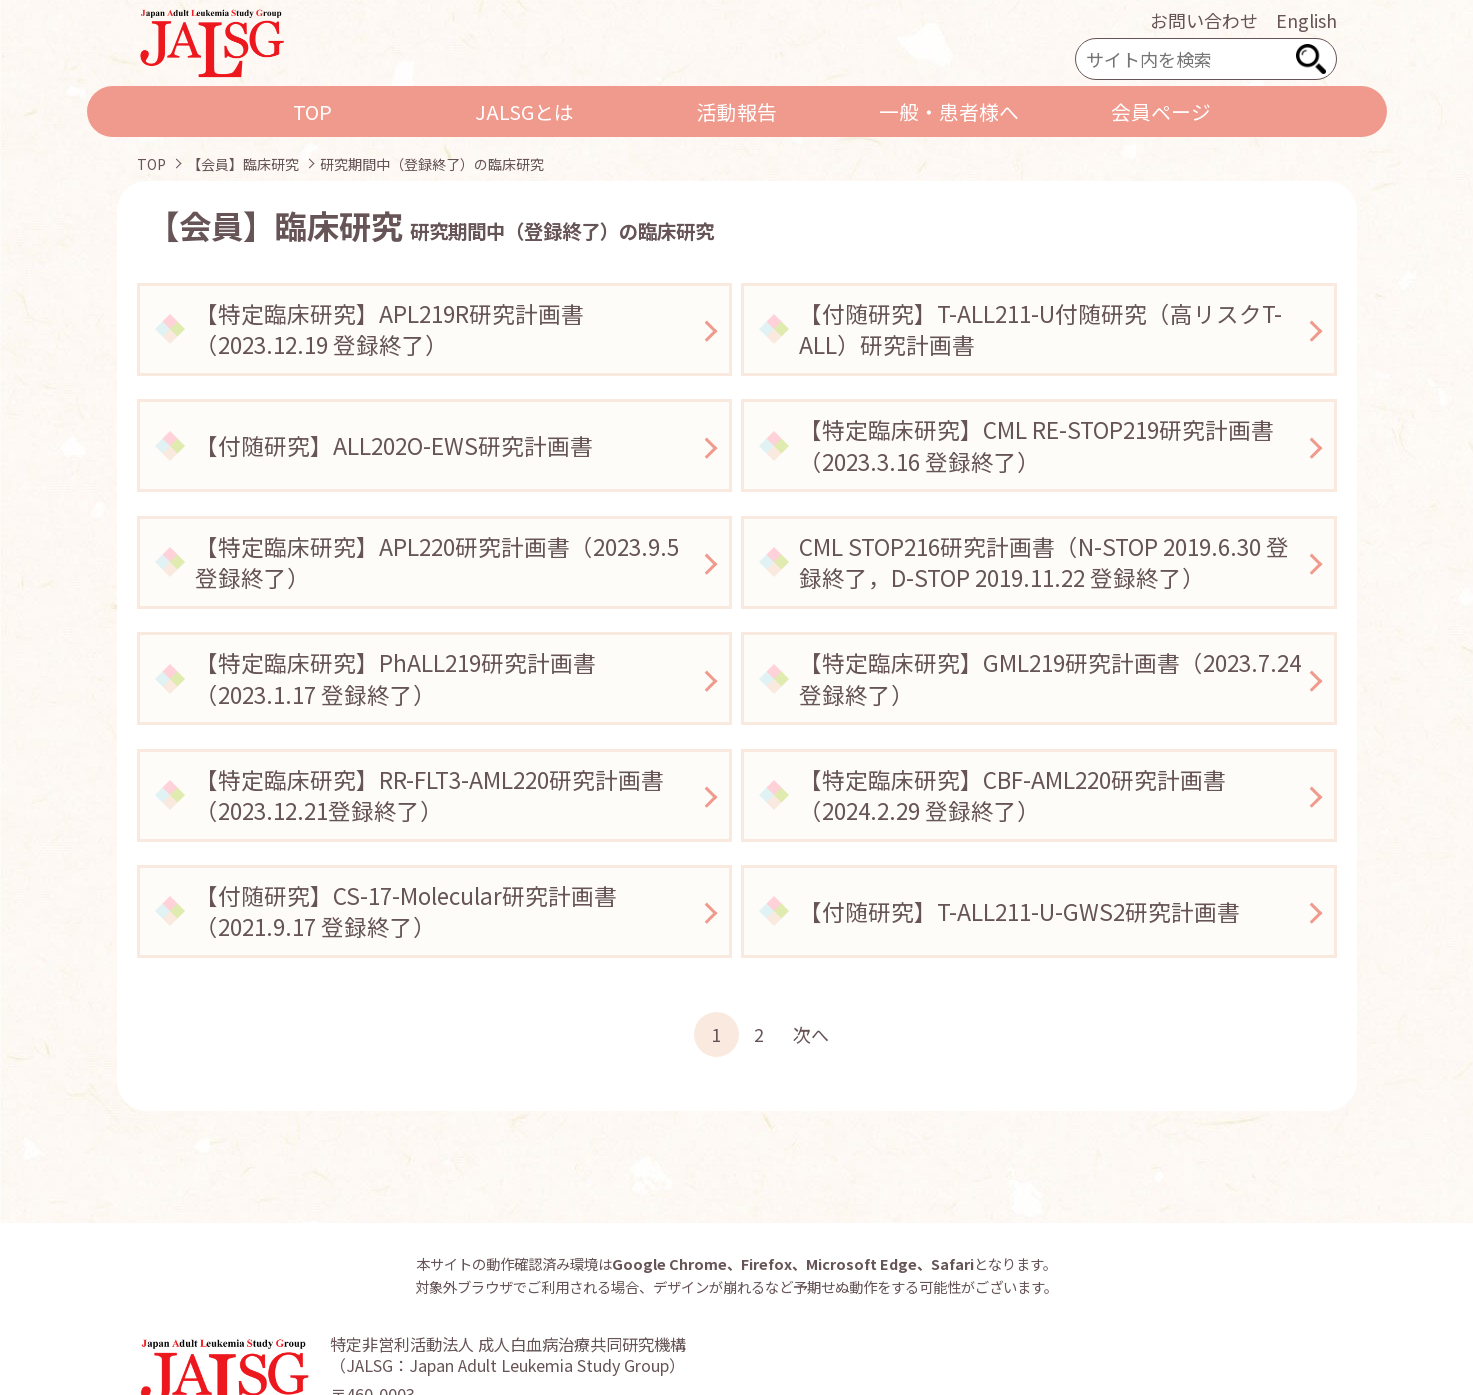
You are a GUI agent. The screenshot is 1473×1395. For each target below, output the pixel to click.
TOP (312, 111)
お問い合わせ (1204, 20)
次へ (811, 1034)
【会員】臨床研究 (243, 164)
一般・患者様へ (949, 111)
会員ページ (1161, 111)
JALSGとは (524, 111)
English (1306, 20)
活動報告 (737, 111)
